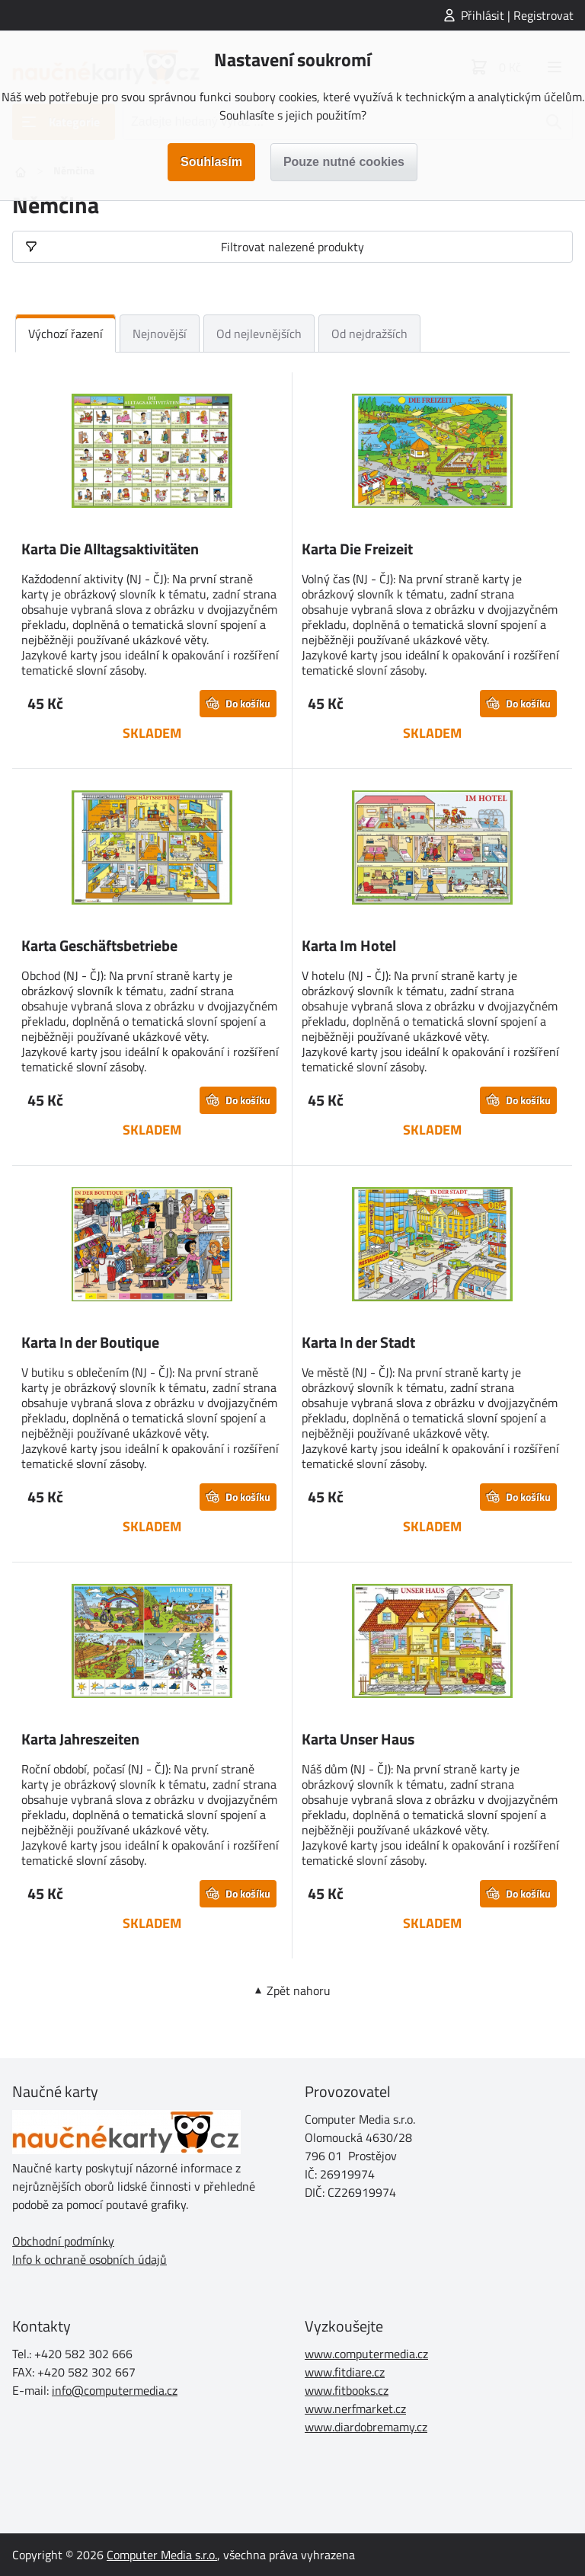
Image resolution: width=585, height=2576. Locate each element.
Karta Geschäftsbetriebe (99, 945)
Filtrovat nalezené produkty (292, 247)
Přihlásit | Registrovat (517, 15)
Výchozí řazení (65, 333)
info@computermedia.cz (114, 2390)
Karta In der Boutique (90, 1342)
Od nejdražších (369, 333)
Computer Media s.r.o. (162, 2555)
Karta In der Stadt (358, 1342)
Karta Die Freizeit (357, 548)
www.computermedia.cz (366, 2354)
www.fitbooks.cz (346, 2390)
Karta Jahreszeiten (80, 1739)
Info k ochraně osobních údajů (89, 2259)
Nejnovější (160, 333)
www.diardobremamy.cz (366, 2427)
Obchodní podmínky (63, 2241)
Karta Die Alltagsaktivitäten (110, 548)
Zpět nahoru (299, 1990)
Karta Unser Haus (358, 1739)
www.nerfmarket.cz (355, 2408)
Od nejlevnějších (259, 333)
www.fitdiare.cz (345, 2372)
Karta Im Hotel (349, 945)
